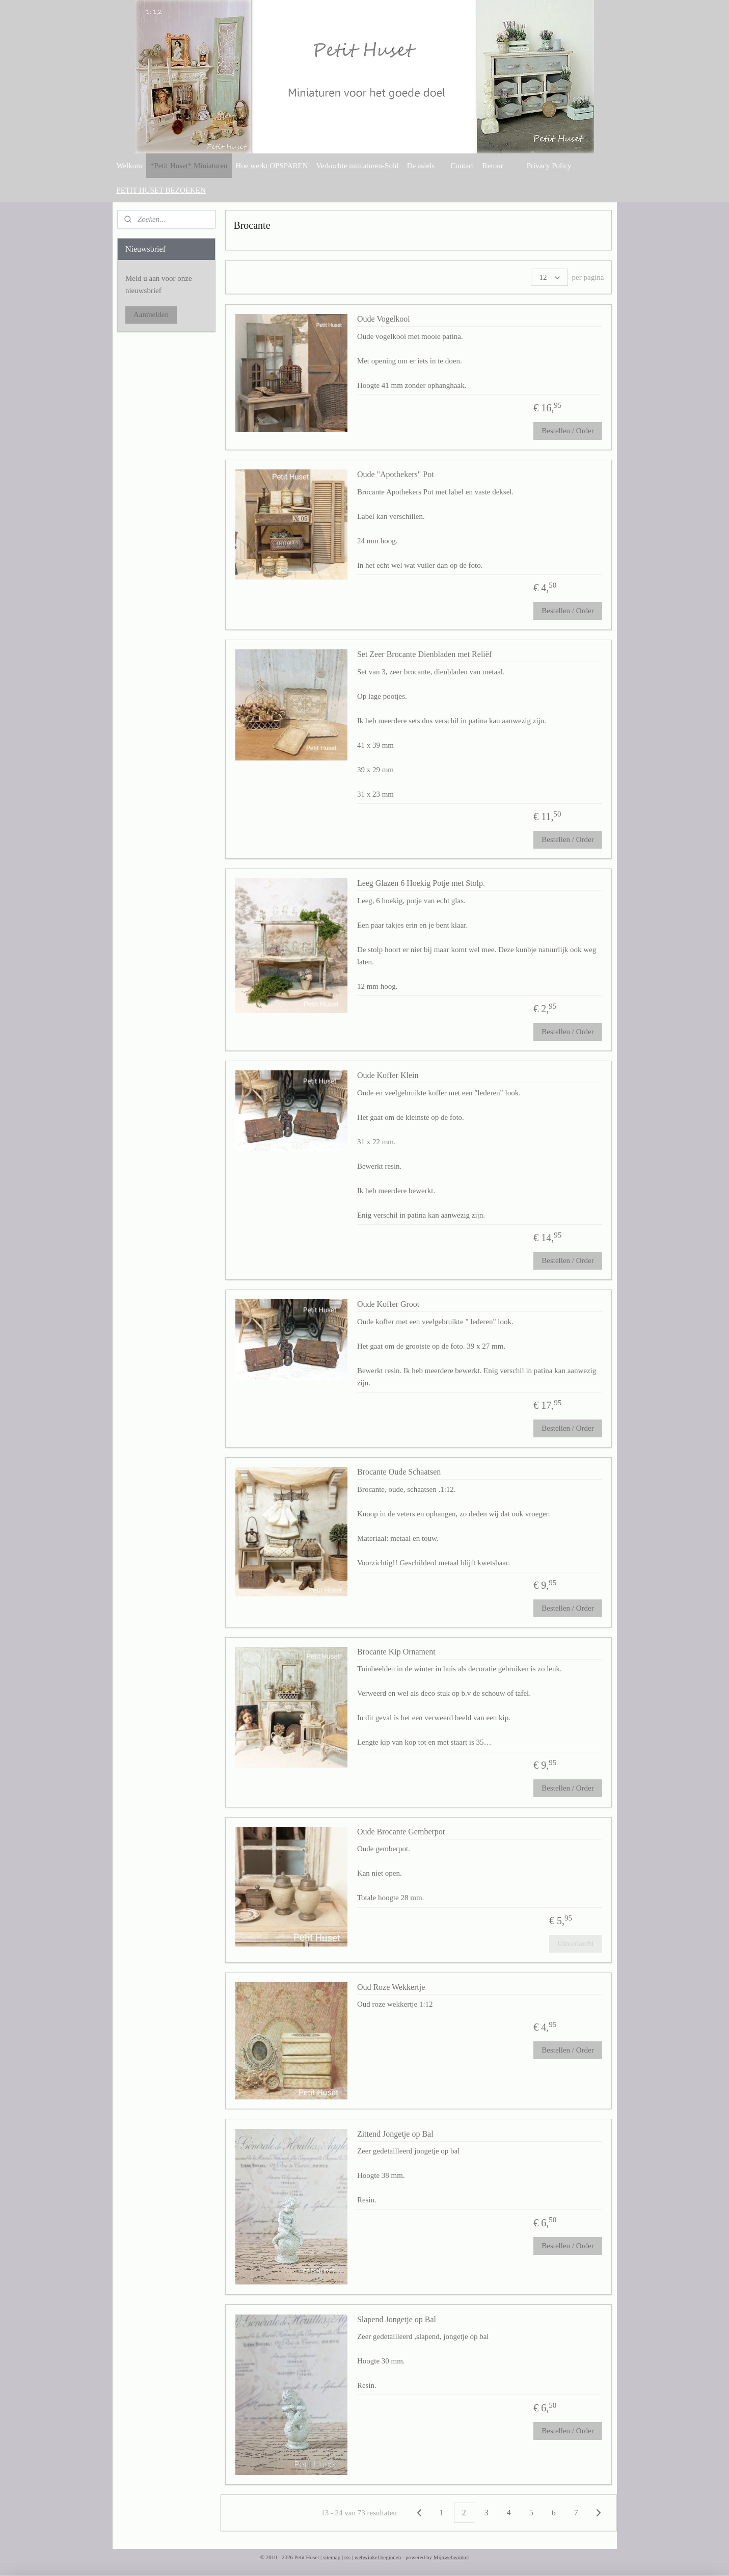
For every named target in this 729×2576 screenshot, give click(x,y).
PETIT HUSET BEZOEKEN (161, 190)
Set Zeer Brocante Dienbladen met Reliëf (424, 654)
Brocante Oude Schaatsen (399, 1471)
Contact (462, 166)
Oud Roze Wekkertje (391, 1987)
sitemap (331, 2557)
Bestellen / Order (567, 431)
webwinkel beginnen (378, 2557)
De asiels (421, 166)
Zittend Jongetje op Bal (395, 2134)
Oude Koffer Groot (388, 1304)
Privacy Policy (549, 166)
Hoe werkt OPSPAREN (272, 166)
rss (347, 2557)
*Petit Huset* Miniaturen (189, 166)
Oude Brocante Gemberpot (401, 1831)
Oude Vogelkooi (383, 318)
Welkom (129, 166)
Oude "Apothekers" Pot (395, 474)
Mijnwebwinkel (451, 2557)
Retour (492, 166)
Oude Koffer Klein (388, 1075)
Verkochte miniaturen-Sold (357, 166)
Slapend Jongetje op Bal (396, 2319)
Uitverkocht (575, 1943)
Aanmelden (151, 314)
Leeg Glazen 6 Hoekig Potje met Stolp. (421, 883)
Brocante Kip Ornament (396, 1651)
